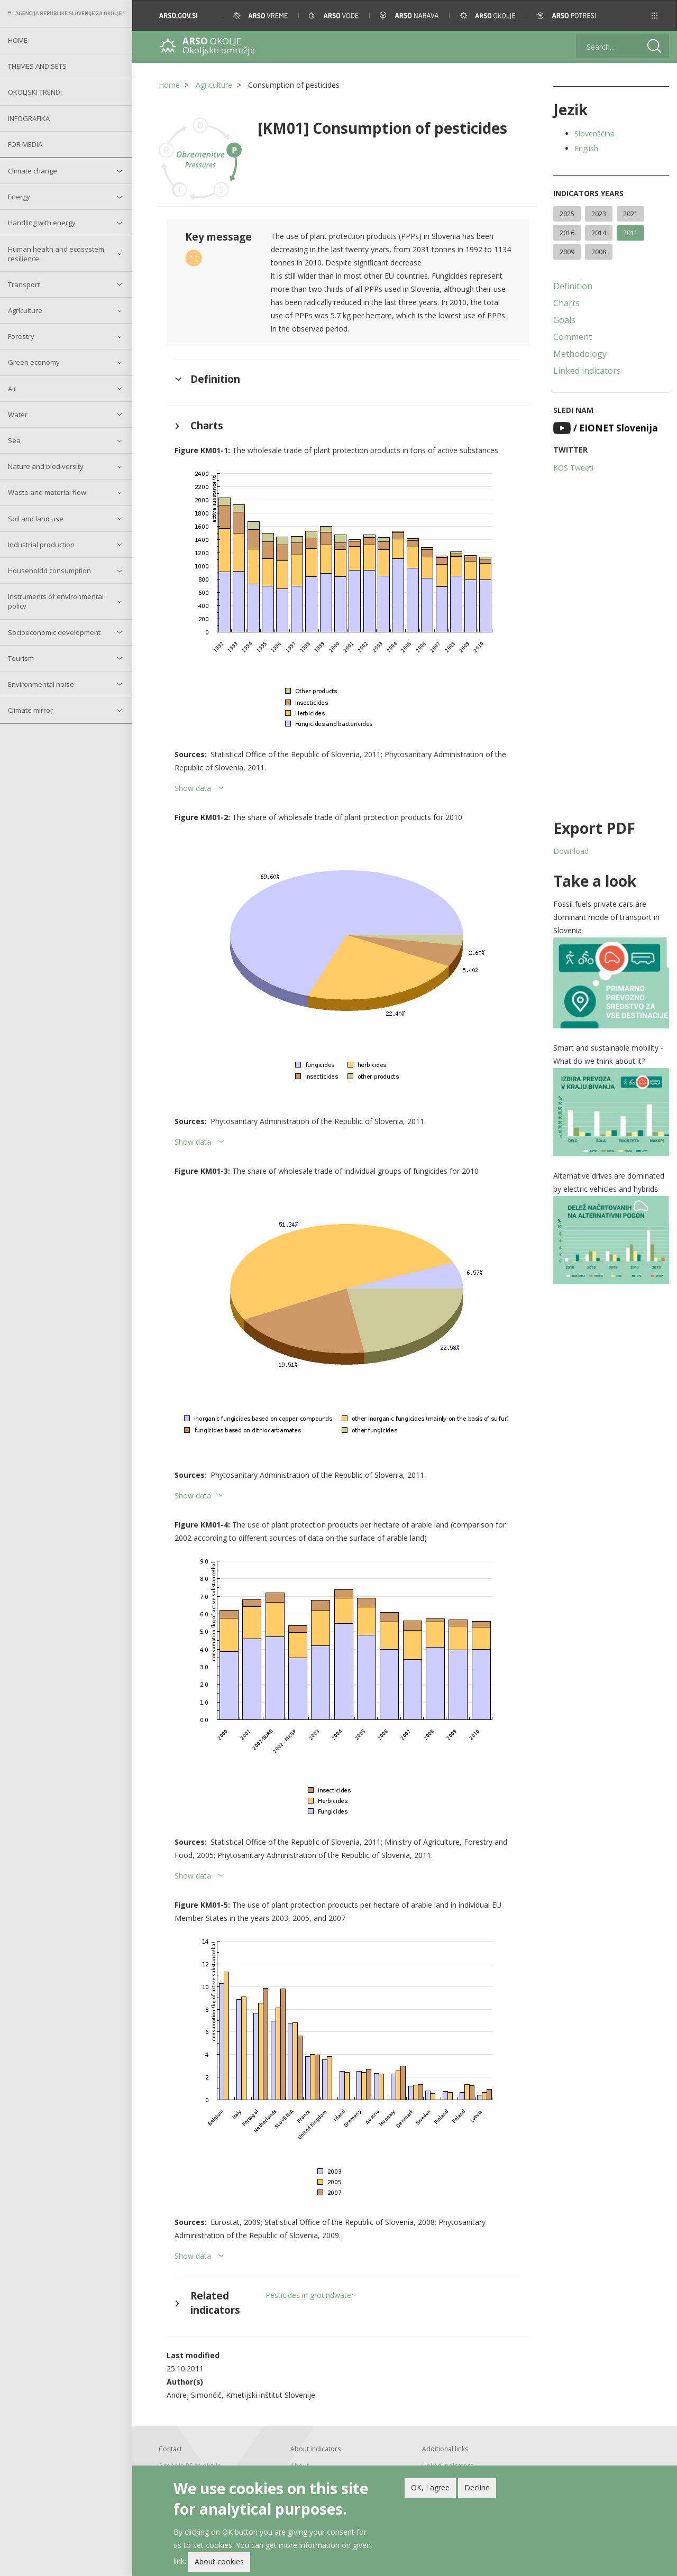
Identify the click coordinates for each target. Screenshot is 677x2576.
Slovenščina (594, 133)
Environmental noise (41, 684)
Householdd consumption (49, 570)
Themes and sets (37, 66)
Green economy (34, 362)
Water (18, 414)
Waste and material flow (47, 492)
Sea (14, 440)
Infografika (29, 118)
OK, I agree (430, 2487)
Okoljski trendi (35, 92)
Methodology (580, 354)
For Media (25, 144)
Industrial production (41, 544)
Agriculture (25, 310)
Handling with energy (42, 222)
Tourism (21, 658)
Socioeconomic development (54, 632)
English (586, 148)
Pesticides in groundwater (310, 2295)
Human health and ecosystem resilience (56, 253)
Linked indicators (587, 370)
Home (18, 40)
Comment (572, 337)
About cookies (219, 2561)
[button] (655, 16)
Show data (193, 788)
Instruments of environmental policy (56, 601)
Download (571, 851)
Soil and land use (35, 518)
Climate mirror (30, 710)
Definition (572, 286)
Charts (566, 303)
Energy (19, 196)
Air (12, 388)
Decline (477, 2487)
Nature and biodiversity (46, 466)
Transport (24, 284)
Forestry (21, 336)
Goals (564, 320)
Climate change (32, 171)
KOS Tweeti (573, 468)
